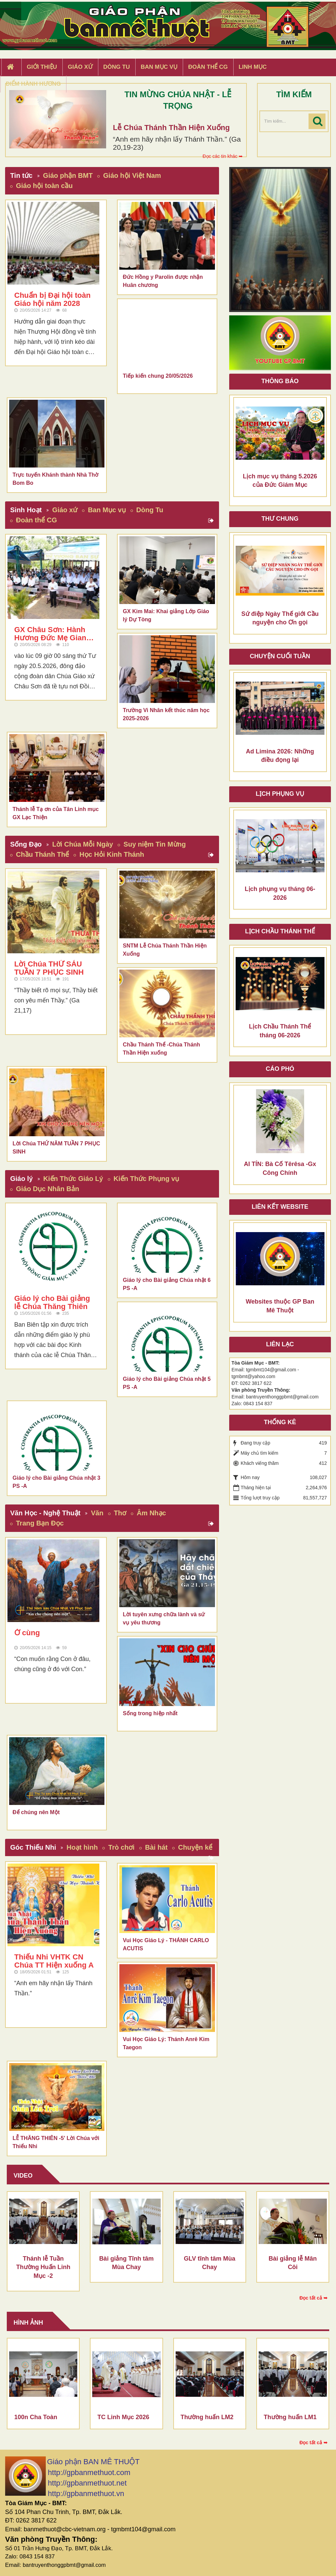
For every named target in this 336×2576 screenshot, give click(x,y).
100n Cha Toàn (35, 2417)
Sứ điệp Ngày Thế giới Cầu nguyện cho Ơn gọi (280, 618)
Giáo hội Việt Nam (132, 175)
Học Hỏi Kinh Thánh (111, 854)
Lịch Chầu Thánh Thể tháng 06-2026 (280, 1031)
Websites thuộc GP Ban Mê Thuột (280, 1306)
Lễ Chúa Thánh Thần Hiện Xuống (171, 127)
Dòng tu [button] (116, 67)
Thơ (120, 1513)
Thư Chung (279, 518)
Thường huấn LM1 (290, 2417)
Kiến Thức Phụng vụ (146, 1178)
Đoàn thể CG (36, 520)
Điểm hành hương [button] (33, 84)
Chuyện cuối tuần (280, 656)
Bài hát (156, 1847)
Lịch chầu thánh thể (280, 931)
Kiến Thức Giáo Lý (73, 1178)
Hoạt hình (82, 1847)
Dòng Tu (149, 510)
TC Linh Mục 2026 (123, 2417)
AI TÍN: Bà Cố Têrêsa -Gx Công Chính (280, 1168)
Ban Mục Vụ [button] (159, 67)
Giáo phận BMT (68, 175)
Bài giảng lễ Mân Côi (293, 2263)
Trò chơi (121, 1847)
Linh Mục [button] (253, 67)
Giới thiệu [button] (42, 67)
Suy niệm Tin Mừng (154, 844)
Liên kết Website (280, 1206)
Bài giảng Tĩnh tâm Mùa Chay (126, 2263)
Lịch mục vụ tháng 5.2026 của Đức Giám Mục (280, 481)
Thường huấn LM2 (207, 2417)
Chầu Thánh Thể (42, 854)
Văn (97, 1513)
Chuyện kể (195, 1847)
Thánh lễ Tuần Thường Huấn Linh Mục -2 (43, 2267)
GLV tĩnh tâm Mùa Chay (209, 2263)
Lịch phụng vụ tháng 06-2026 (280, 893)
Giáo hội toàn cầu (44, 185)
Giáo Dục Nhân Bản (47, 1188)
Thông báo (280, 381)
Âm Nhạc (151, 1513)
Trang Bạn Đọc (40, 1523)
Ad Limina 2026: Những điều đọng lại (280, 756)
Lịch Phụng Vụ (280, 793)
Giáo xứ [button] (80, 67)
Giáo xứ (64, 510)
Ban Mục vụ (107, 510)
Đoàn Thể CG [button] (208, 67)
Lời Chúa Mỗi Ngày (82, 844)
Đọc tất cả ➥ (313, 2298)
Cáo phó (280, 1068)
